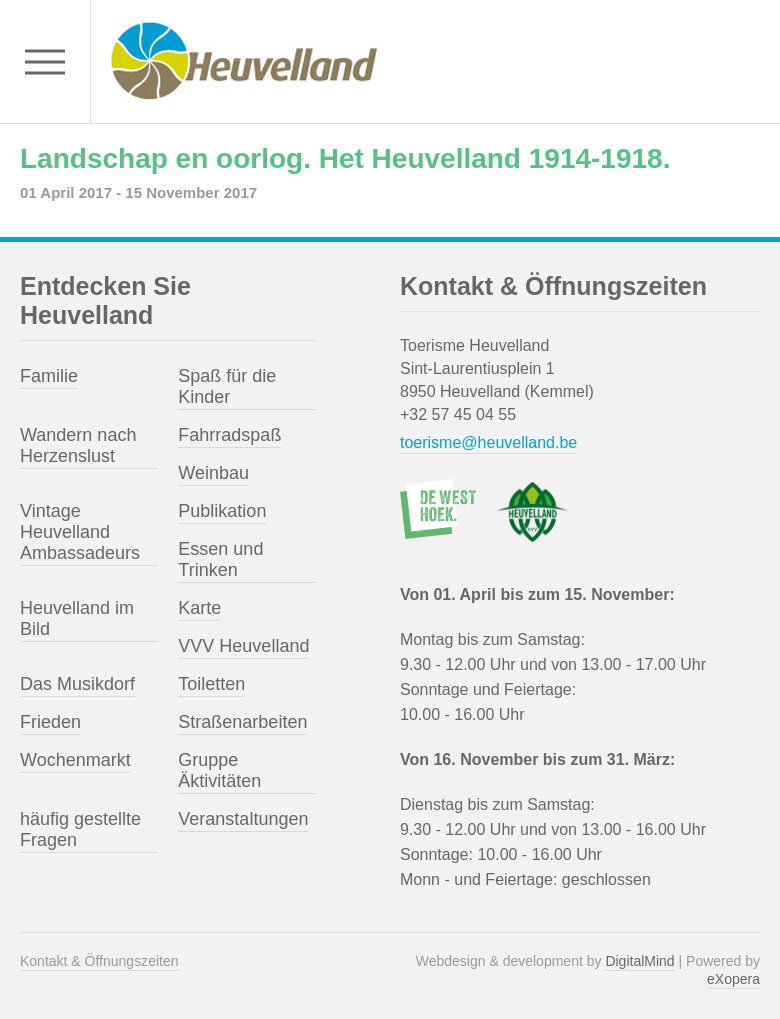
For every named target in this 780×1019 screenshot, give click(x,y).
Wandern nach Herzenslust (78, 445)
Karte (199, 608)
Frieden (50, 722)
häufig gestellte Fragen (80, 829)
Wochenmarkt (75, 760)
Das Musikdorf (77, 684)
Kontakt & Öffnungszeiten (99, 961)
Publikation (222, 511)
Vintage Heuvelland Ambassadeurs (80, 532)
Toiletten (211, 684)
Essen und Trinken (220, 559)
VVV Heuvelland (243, 646)
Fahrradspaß (229, 435)
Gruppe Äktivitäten (219, 770)
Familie (49, 376)
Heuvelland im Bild (77, 618)
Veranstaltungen (243, 819)
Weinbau (213, 473)
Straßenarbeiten (242, 722)
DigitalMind (639, 961)
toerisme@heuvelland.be (488, 442)
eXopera (733, 979)
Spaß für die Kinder (227, 386)
